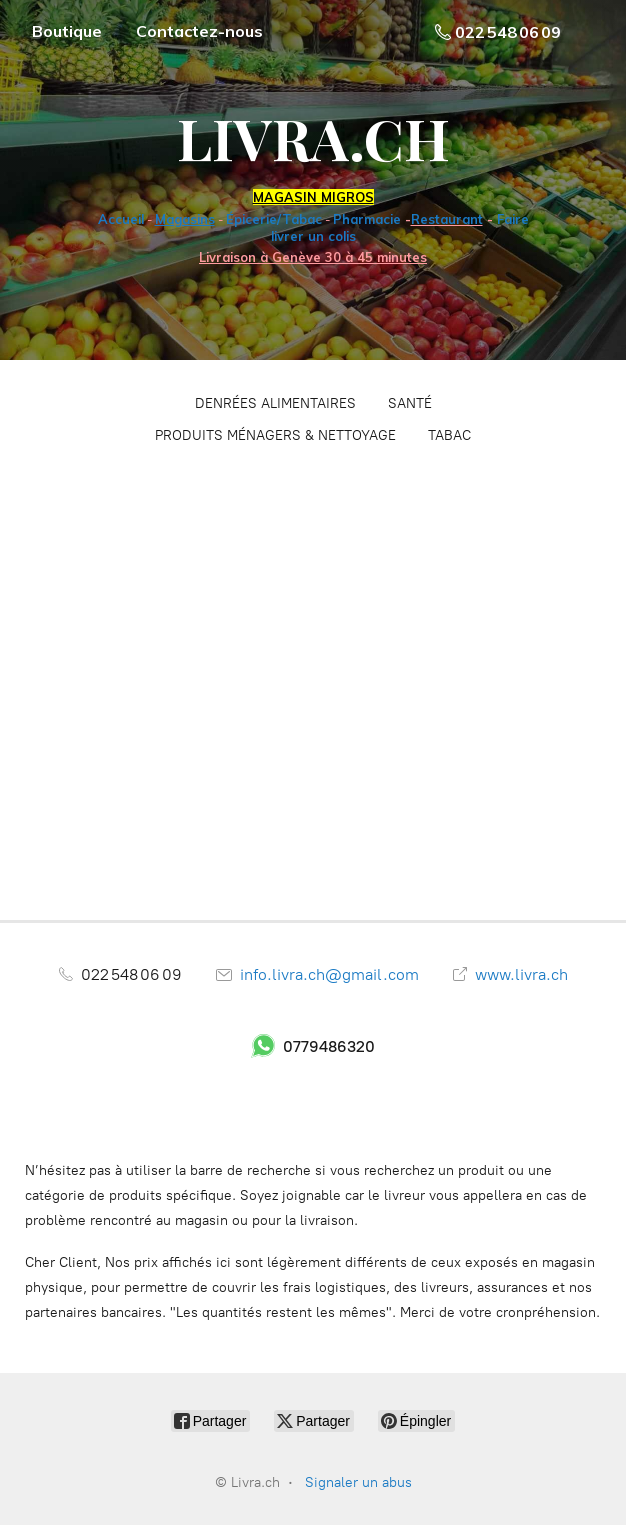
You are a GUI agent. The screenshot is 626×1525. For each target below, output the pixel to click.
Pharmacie (367, 219)
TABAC (449, 435)
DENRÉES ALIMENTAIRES (275, 403)
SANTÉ (410, 403)
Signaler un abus (358, 1482)
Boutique (67, 31)
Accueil (121, 219)
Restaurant (447, 219)
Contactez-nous (199, 31)
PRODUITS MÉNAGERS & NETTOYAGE (275, 435)
